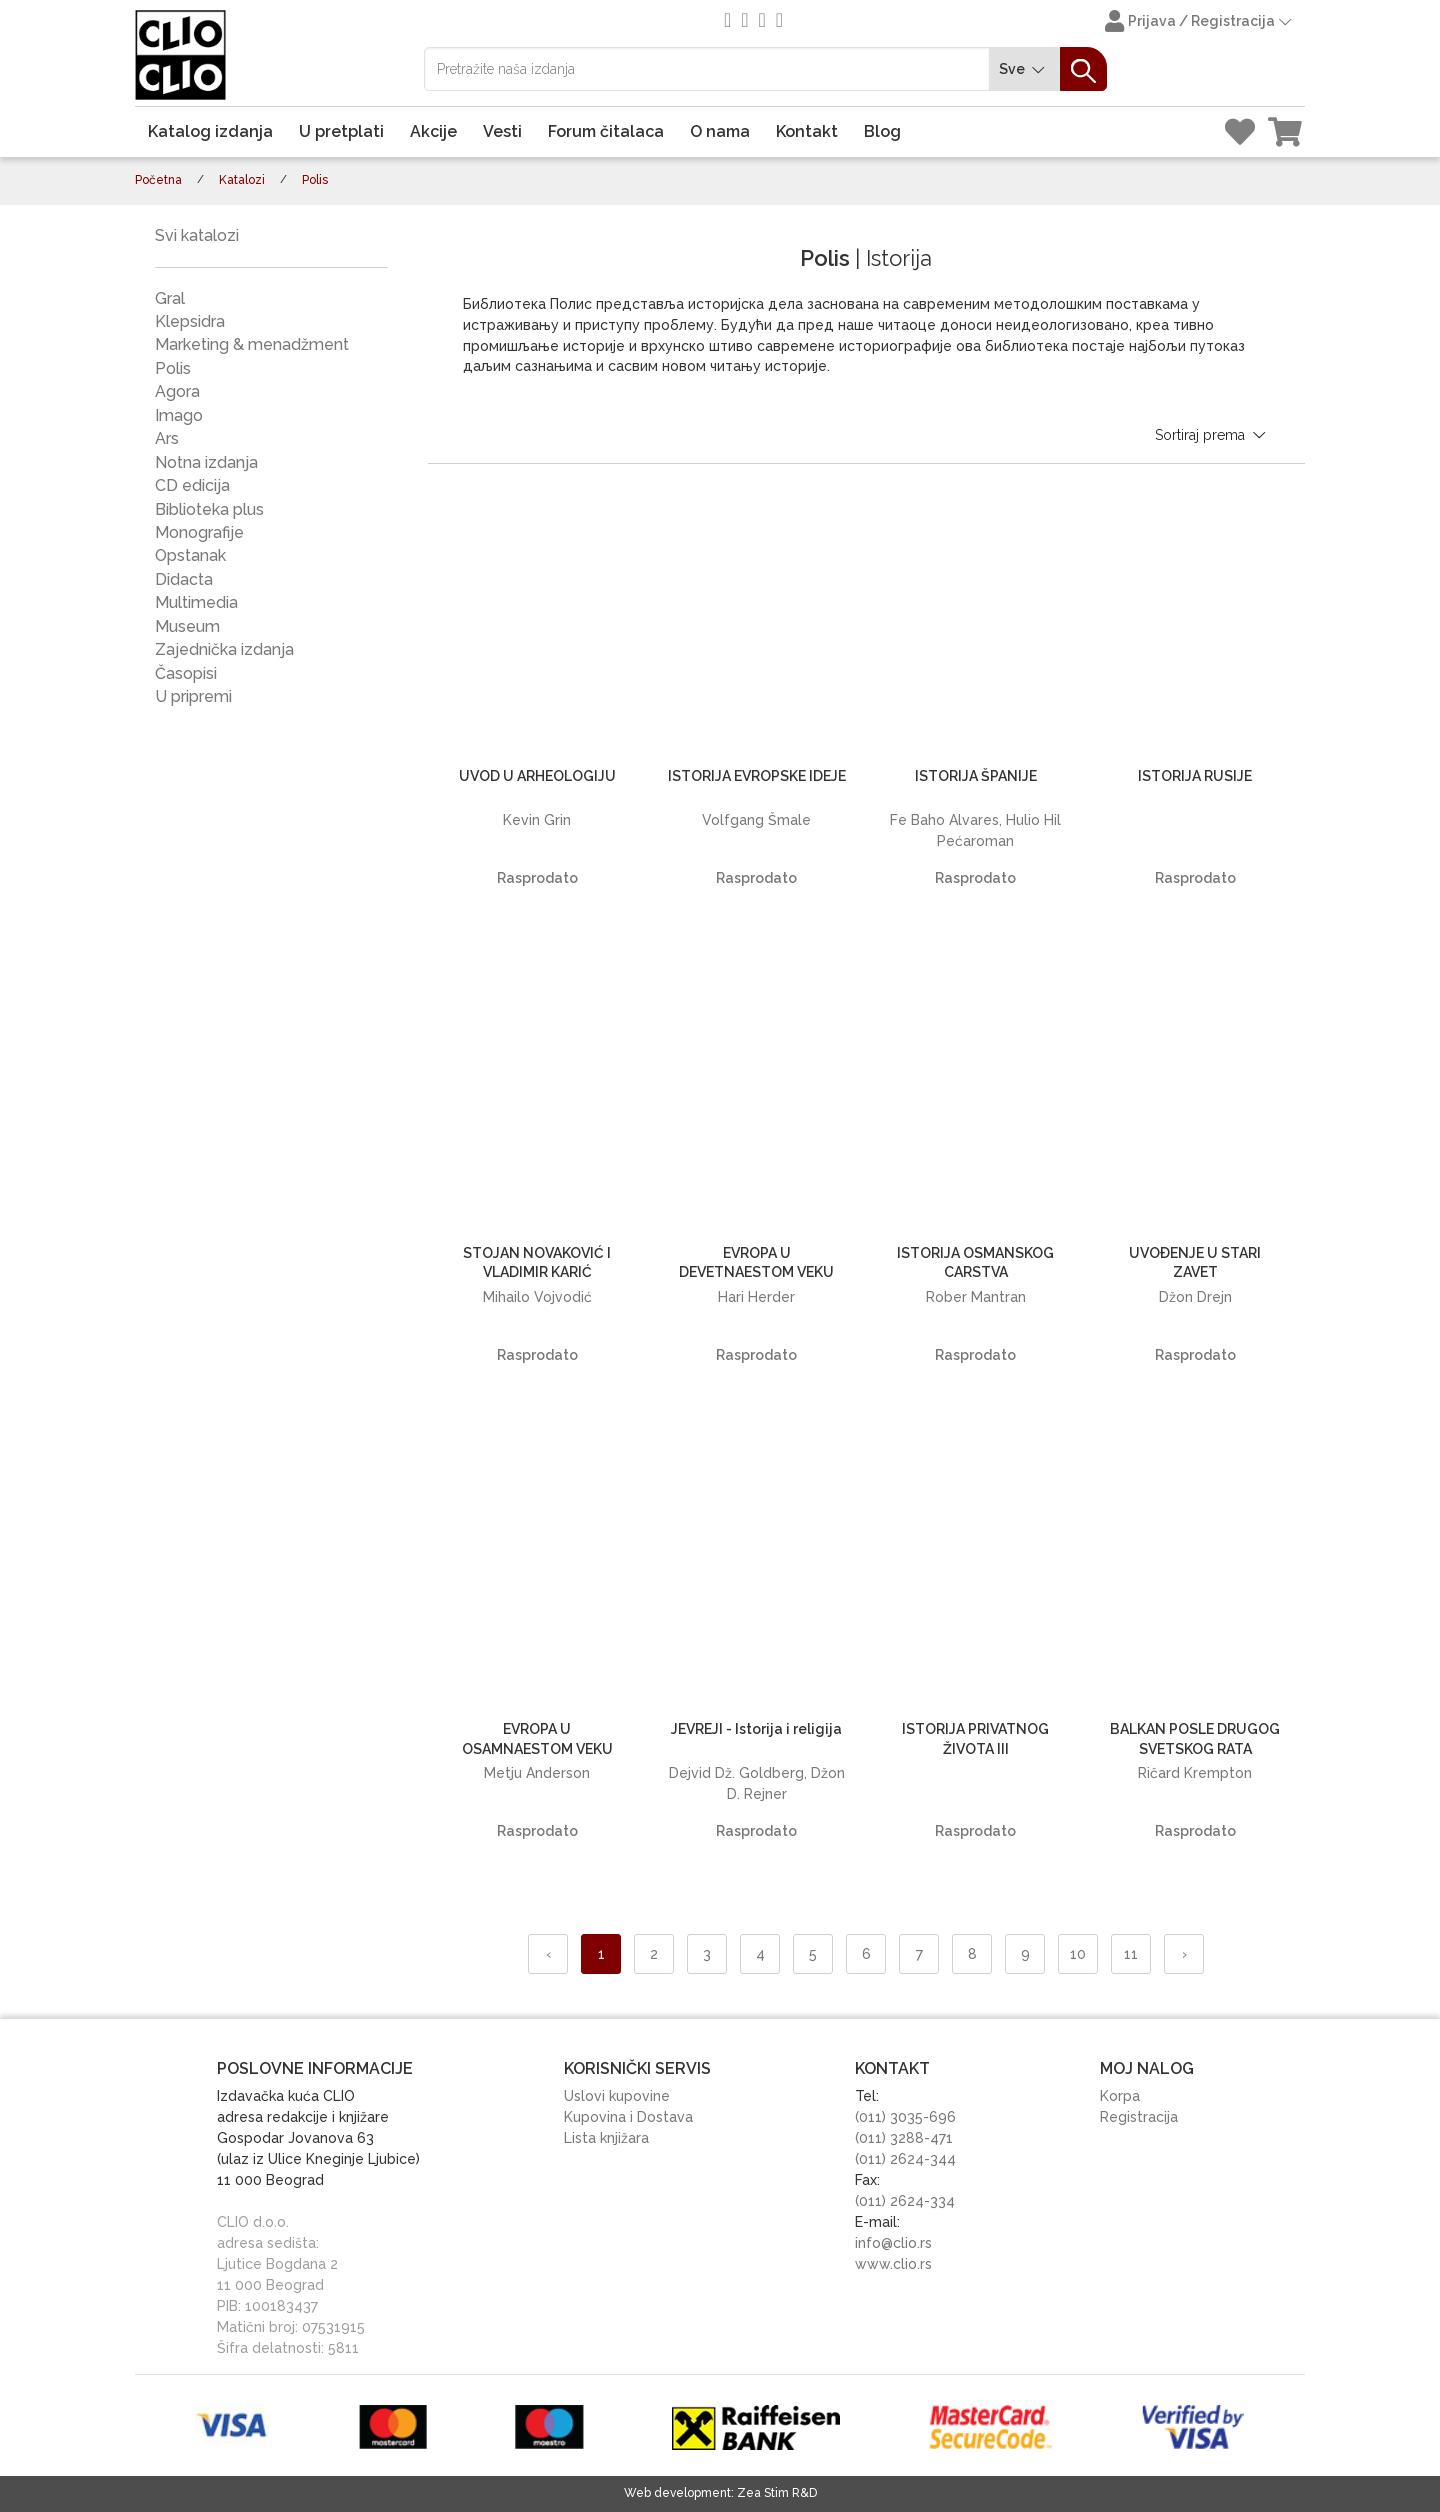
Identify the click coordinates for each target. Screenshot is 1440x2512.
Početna (158, 180)
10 (1078, 1954)
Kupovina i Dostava (628, 2117)
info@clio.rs (893, 2243)
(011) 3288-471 (904, 2138)
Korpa (1120, 2096)
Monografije (199, 532)
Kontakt (807, 131)
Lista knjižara (606, 2138)
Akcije (433, 131)
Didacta (184, 579)
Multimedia (196, 602)
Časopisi (186, 673)
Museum (187, 626)
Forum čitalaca (606, 131)
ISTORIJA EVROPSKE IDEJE (757, 776)
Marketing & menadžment (252, 344)
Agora (177, 391)
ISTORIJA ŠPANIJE (976, 776)
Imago (179, 415)
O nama (720, 131)
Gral (170, 298)
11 (1131, 1954)
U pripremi (193, 696)
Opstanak (190, 555)
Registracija (1139, 2117)
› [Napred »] (1184, 1954)
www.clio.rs (893, 2264)
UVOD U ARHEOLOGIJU (537, 776)
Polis (173, 368)
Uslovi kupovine (617, 2096)
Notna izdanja (206, 462)
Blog (882, 131)
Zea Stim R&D (777, 2493)
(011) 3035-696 (905, 2117)
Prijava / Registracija (1200, 23)
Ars (167, 438)
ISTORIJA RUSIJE (1195, 776)
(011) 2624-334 (905, 2201)
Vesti (502, 131)
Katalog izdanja (210, 131)
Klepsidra (190, 321)
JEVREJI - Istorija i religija (756, 1729)
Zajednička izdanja (224, 649)
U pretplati (341, 131)
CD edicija (192, 485)
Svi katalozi (197, 235)
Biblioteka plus (209, 509)
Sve (1025, 69)
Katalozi (242, 180)
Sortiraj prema (1212, 435)
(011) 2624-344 (905, 2159)
